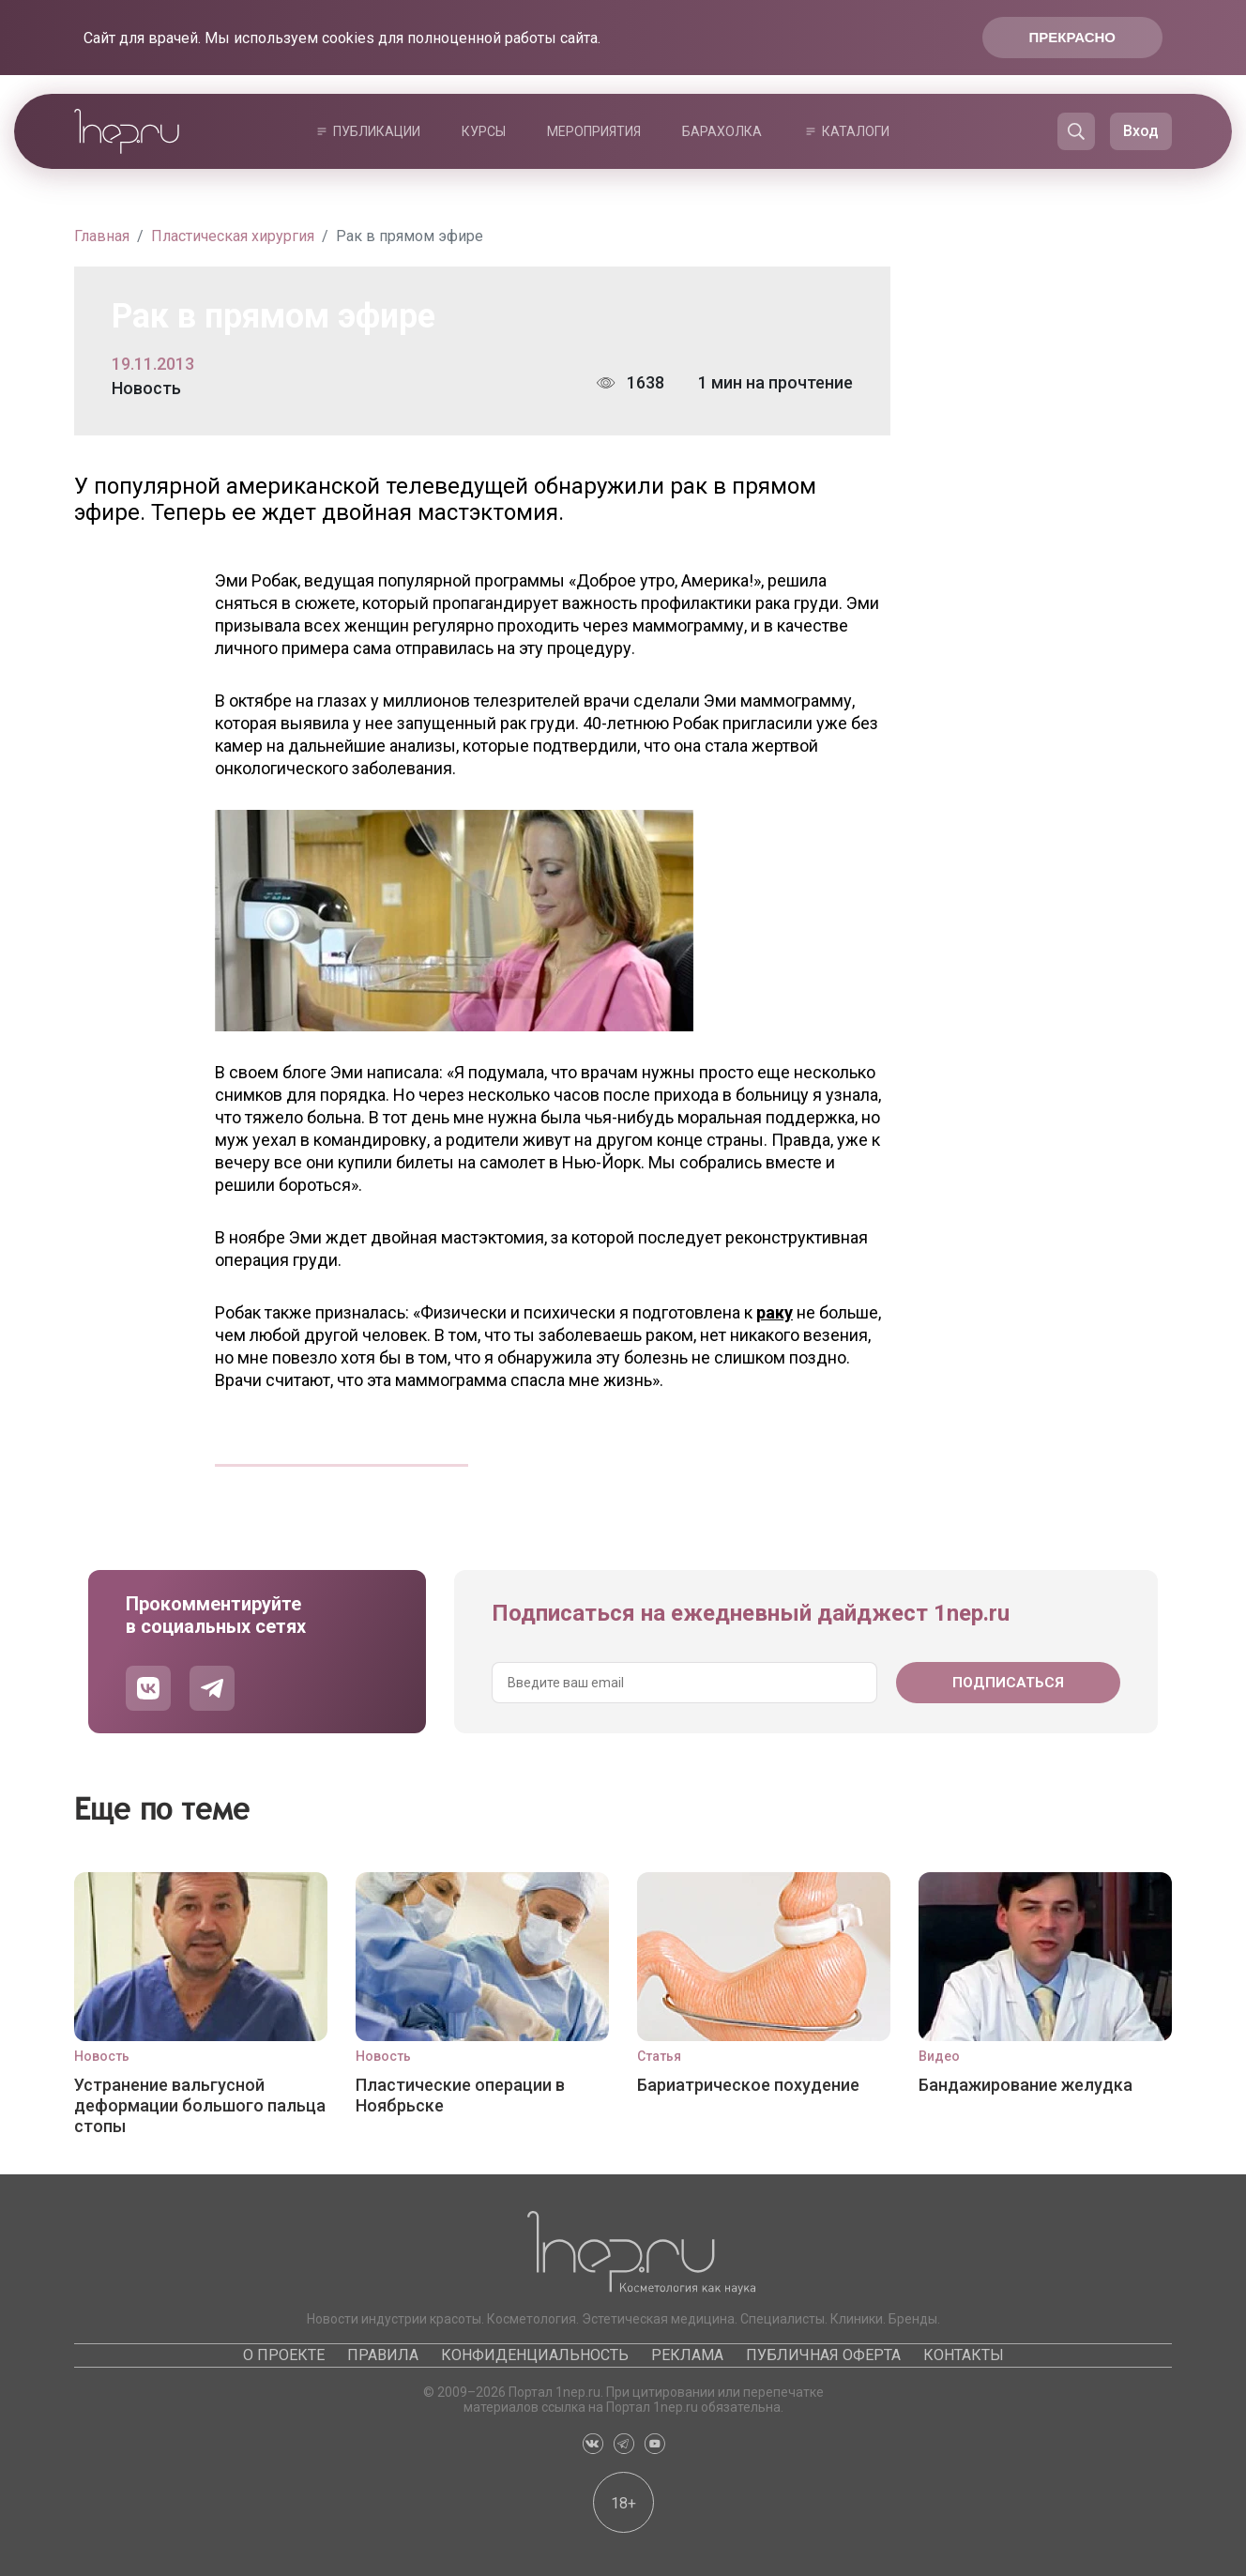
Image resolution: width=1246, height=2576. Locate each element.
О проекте (284, 2355)
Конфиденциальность (535, 2355)
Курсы (484, 131)
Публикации (376, 131)
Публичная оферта (823, 2355)
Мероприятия (594, 131)
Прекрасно (1072, 37)
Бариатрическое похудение (748, 2085)
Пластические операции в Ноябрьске (460, 2095)
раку (774, 1312)
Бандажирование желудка (1025, 2085)
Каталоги (855, 131)
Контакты (963, 2355)
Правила (382, 2355)
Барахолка (722, 131)
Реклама (687, 2355)
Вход (1141, 131)
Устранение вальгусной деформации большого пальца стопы (200, 2105)
